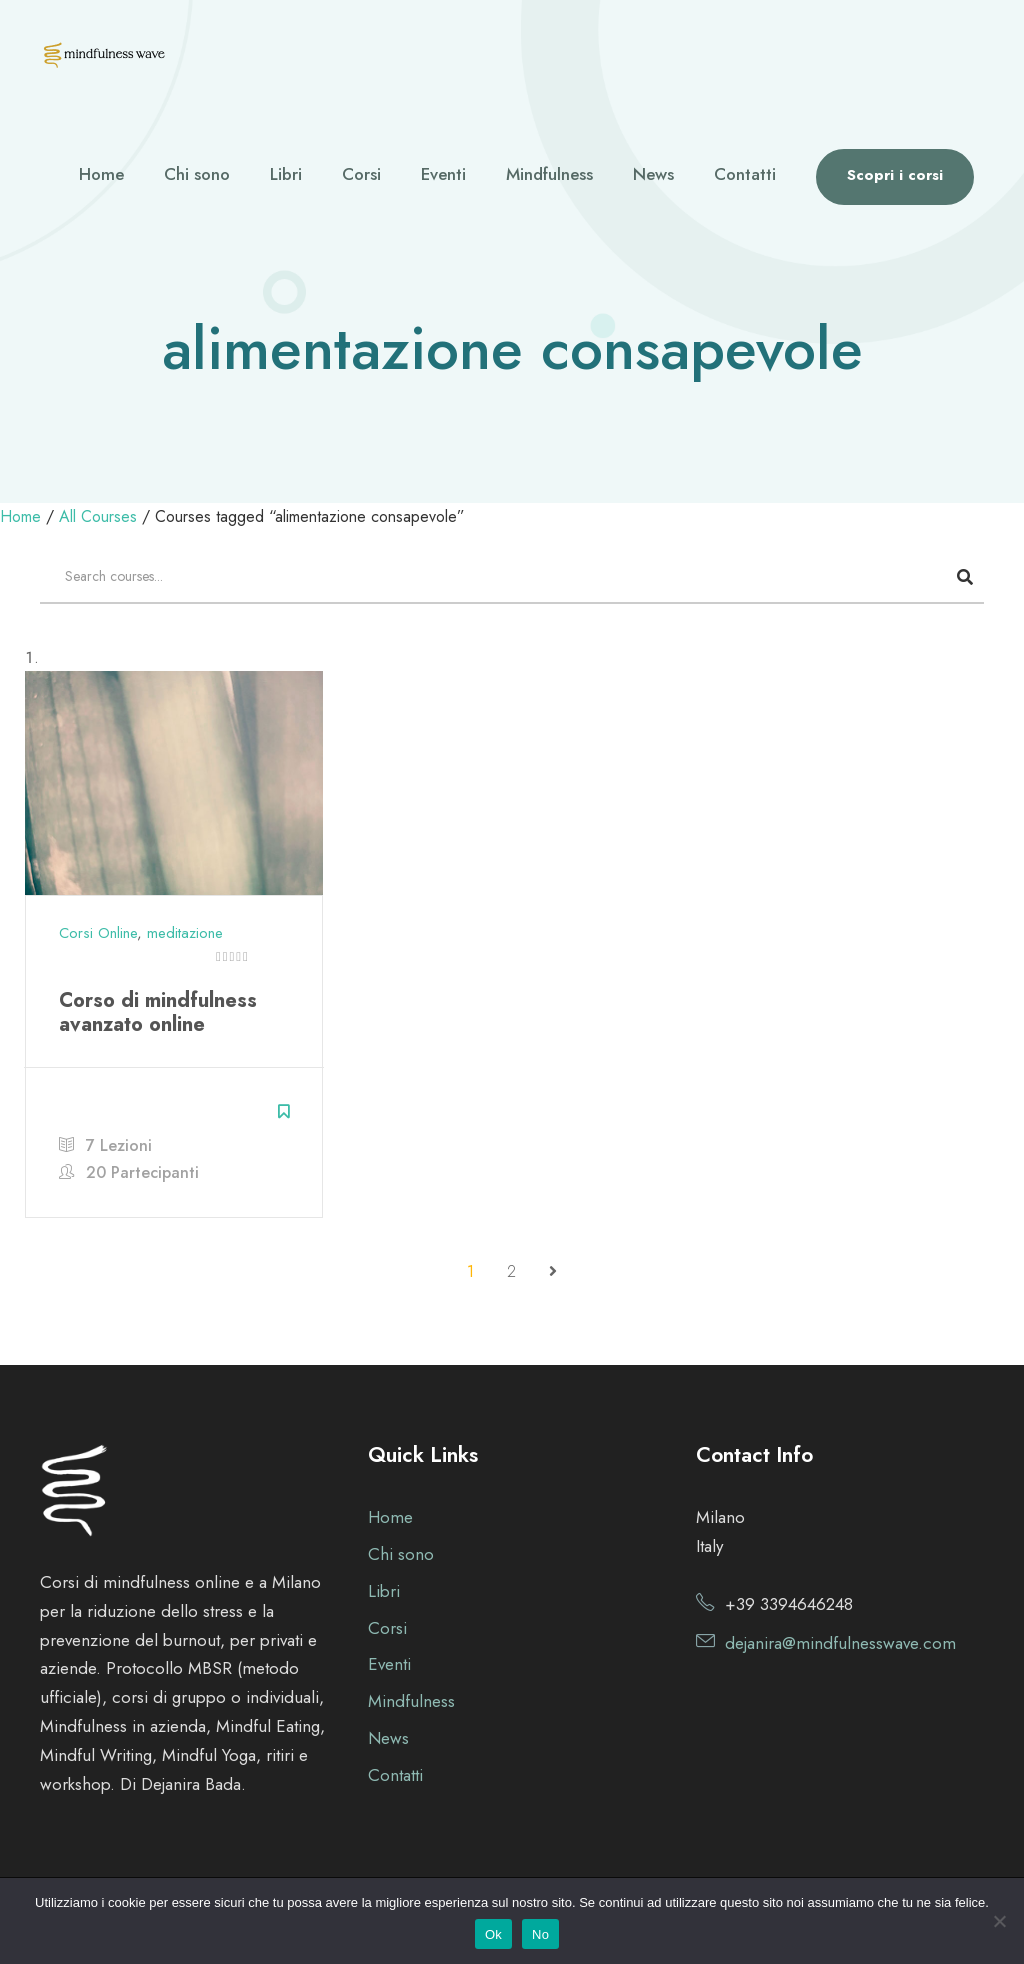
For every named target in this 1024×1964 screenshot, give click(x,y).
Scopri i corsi (895, 175)
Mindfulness (549, 174)
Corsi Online (98, 933)
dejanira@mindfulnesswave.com (840, 1643)
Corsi (361, 174)
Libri (286, 174)
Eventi (443, 174)
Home (101, 174)
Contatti (745, 174)
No (540, 1934)
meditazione (185, 933)
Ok (493, 1934)
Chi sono (197, 174)
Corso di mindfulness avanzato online (158, 1012)
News (653, 174)
